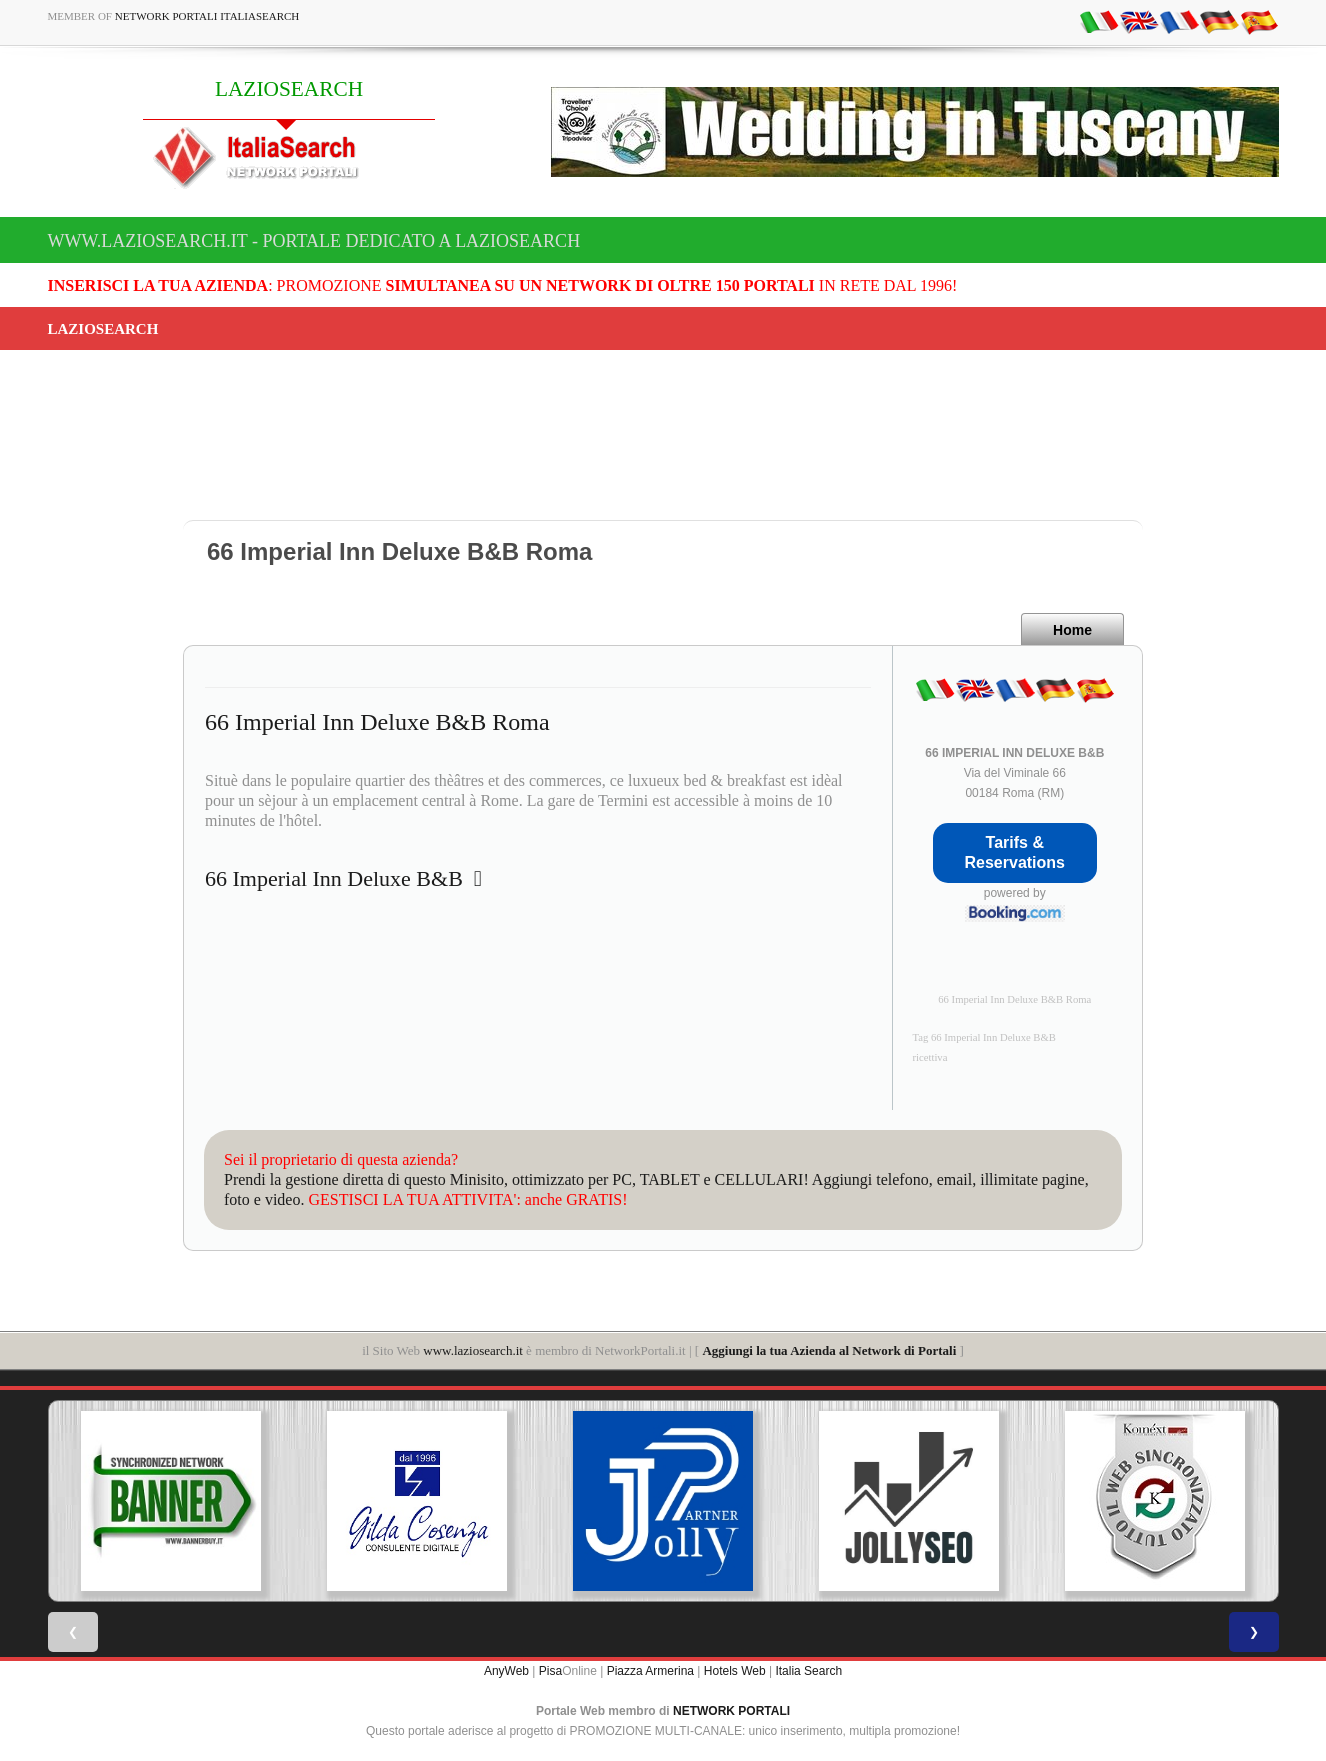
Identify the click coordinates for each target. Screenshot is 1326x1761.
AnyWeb (506, 1671)
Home (1072, 630)
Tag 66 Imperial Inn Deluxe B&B (984, 1037)
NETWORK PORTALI (731, 1711)
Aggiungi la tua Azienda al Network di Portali (829, 1350)
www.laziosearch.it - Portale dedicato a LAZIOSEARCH (314, 241)
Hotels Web (735, 1671)
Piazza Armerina (650, 1671)
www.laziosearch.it (473, 1350)
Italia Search (808, 1671)
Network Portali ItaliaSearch (207, 16)
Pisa (550, 1671)
